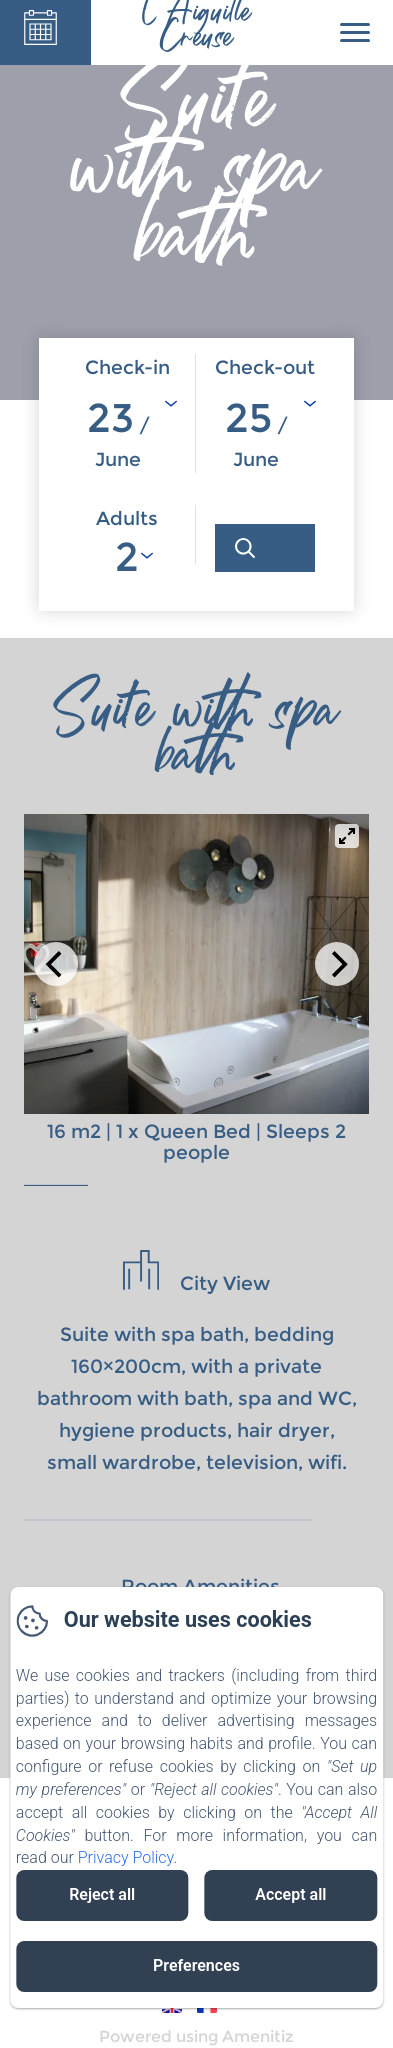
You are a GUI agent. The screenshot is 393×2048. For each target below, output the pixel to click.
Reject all (102, 1894)
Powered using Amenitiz (196, 2036)
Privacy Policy (126, 1857)
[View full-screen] (347, 836)
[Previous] (56, 964)
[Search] (265, 548)
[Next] (337, 964)
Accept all (290, 1894)
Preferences (196, 1965)
